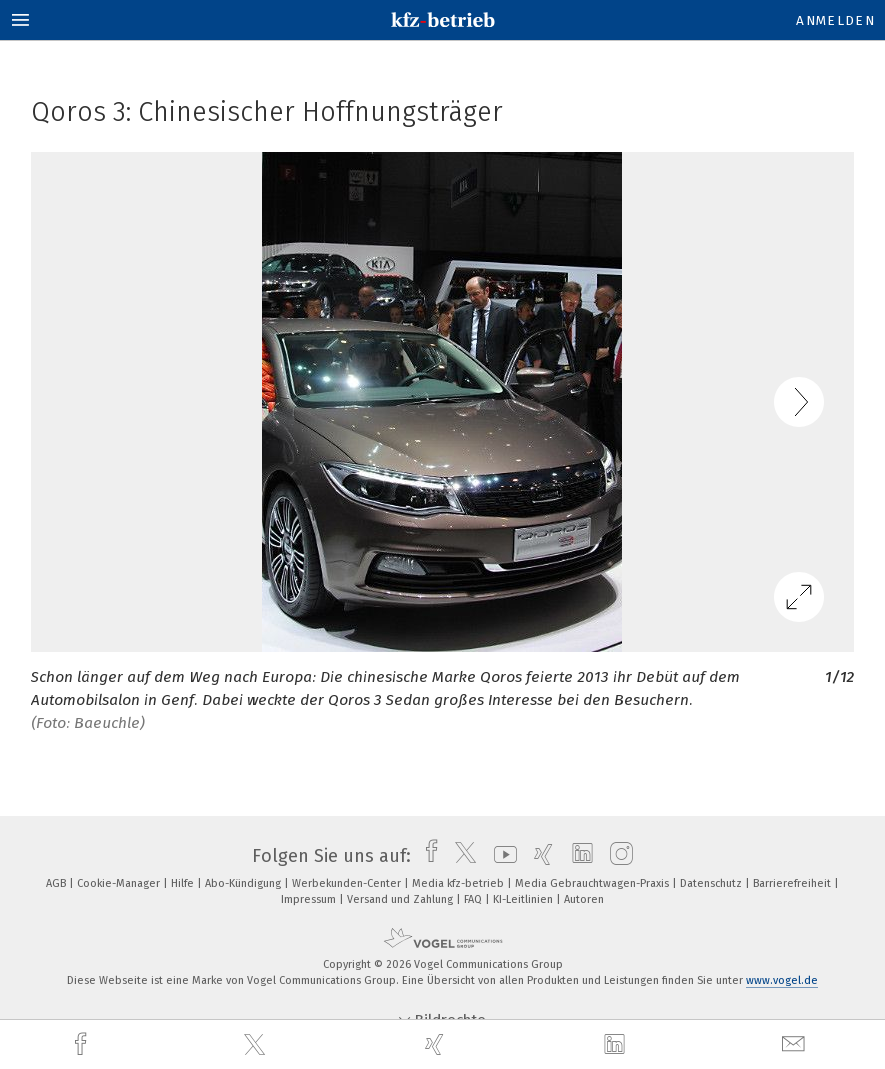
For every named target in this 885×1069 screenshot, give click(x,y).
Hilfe (184, 883)
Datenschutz (712, 883)
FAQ (474, 899)
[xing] (437, 1044)
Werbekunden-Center (348, 883)
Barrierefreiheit (793, 883)
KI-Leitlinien (524, 899)
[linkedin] (617, 1045)
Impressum (310, 899)
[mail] (796, 1044)
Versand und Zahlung (401, 899)
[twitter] (257, 1045)
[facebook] (83, 1044)
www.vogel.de (782, 980)
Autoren (584, 899)
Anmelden (835, 20)
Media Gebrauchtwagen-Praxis (593, 883)
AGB (57, 883)
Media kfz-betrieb (459, 883)
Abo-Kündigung (244, 883)
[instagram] (616, 856)
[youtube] (500, 856)
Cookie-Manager (120, 883)
